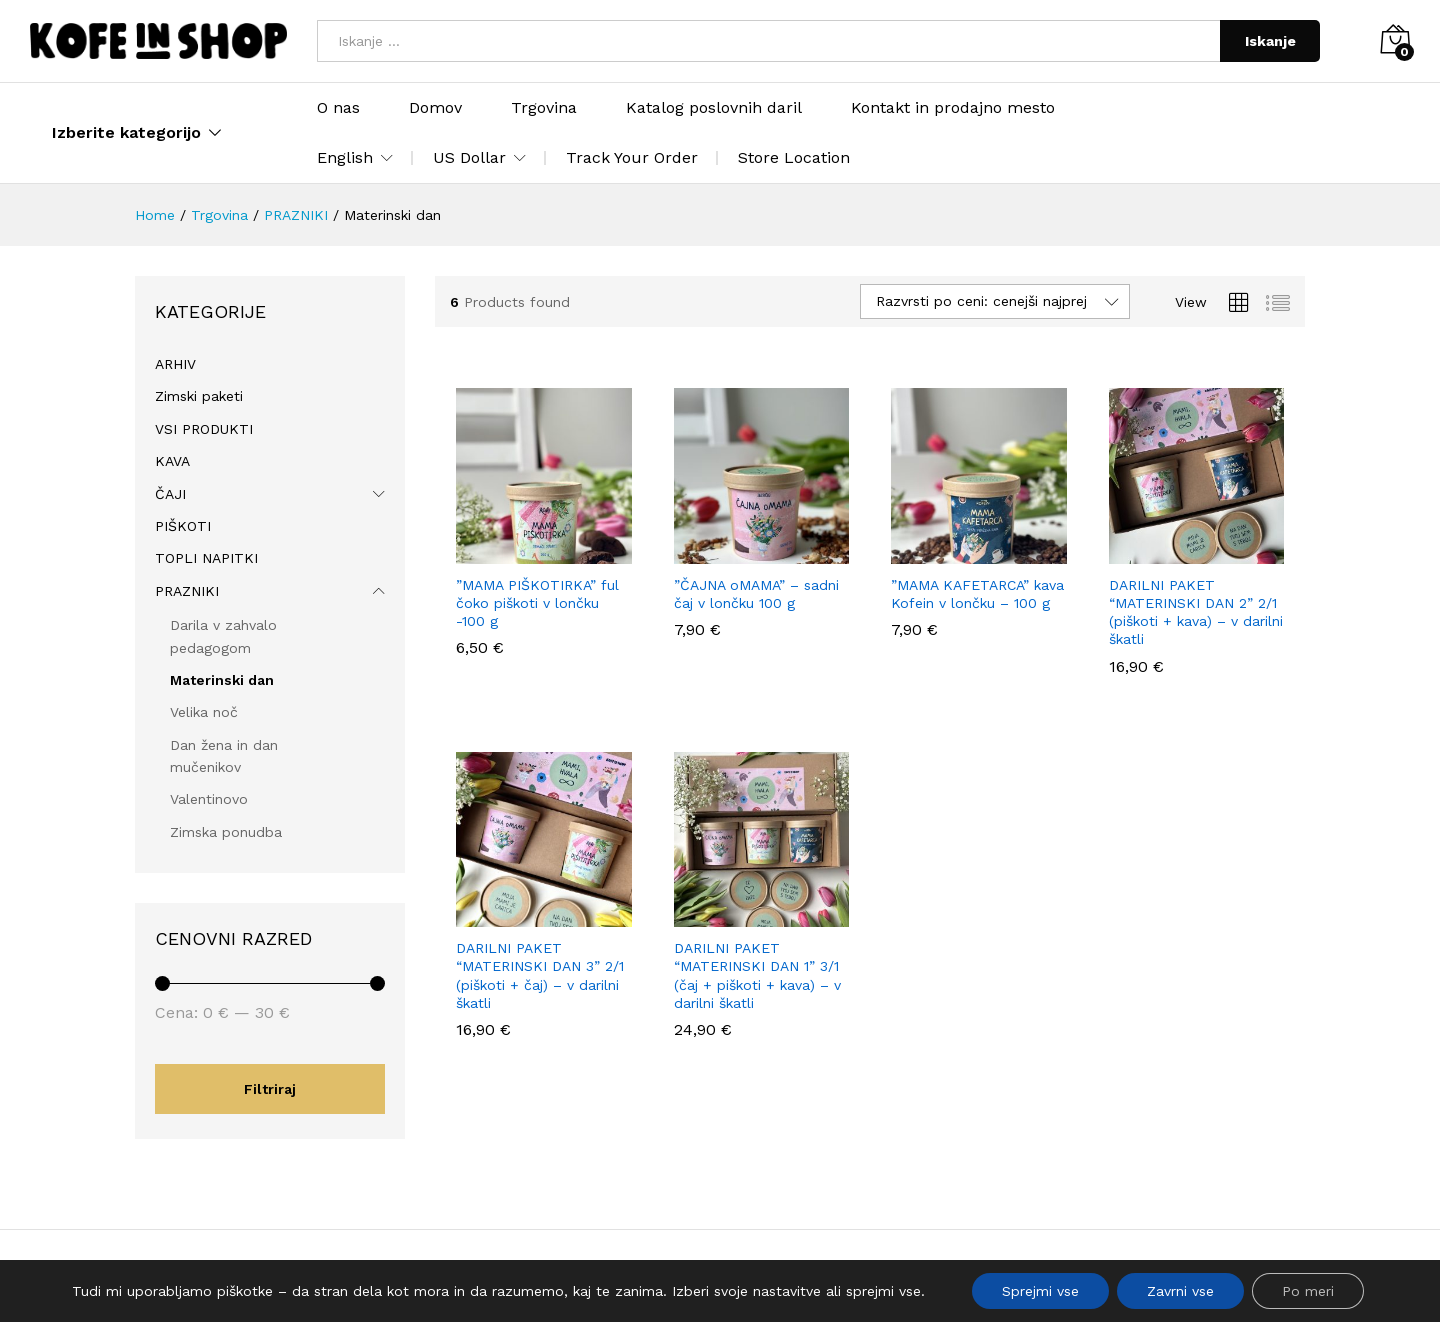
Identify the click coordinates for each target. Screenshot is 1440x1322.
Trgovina (544, 108)
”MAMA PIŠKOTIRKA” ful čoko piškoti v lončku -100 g (537, 603)
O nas (338, 108)
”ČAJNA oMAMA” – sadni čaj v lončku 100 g (756, 594)
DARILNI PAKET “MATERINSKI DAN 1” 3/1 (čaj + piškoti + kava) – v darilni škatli (757, 975)
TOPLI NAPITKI (206, 558)
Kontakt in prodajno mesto (953, 108)
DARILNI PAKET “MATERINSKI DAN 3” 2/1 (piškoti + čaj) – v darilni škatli (540, 975)
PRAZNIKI (187, 591)
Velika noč (204, 712)
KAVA (172, 461)
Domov (435, 108)
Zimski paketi (199, 396)
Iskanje (1270, 41)
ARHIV (175, 364)
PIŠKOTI (183, 526)
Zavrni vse (1180, 1291)
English (345, 158)
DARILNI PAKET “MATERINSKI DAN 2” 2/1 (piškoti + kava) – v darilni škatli (1196, 612)
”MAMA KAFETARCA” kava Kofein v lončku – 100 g (977, 594)
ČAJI (170, 494)
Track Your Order (632, 157)
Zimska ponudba (226, 832)
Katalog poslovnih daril (714, 108)
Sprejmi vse (1040, 1291)
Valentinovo (209, 799)
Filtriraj (270, 1089)
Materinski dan (222, 680)
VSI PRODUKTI (204, 429)
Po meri (1308, 1291)
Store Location (794, 157)
